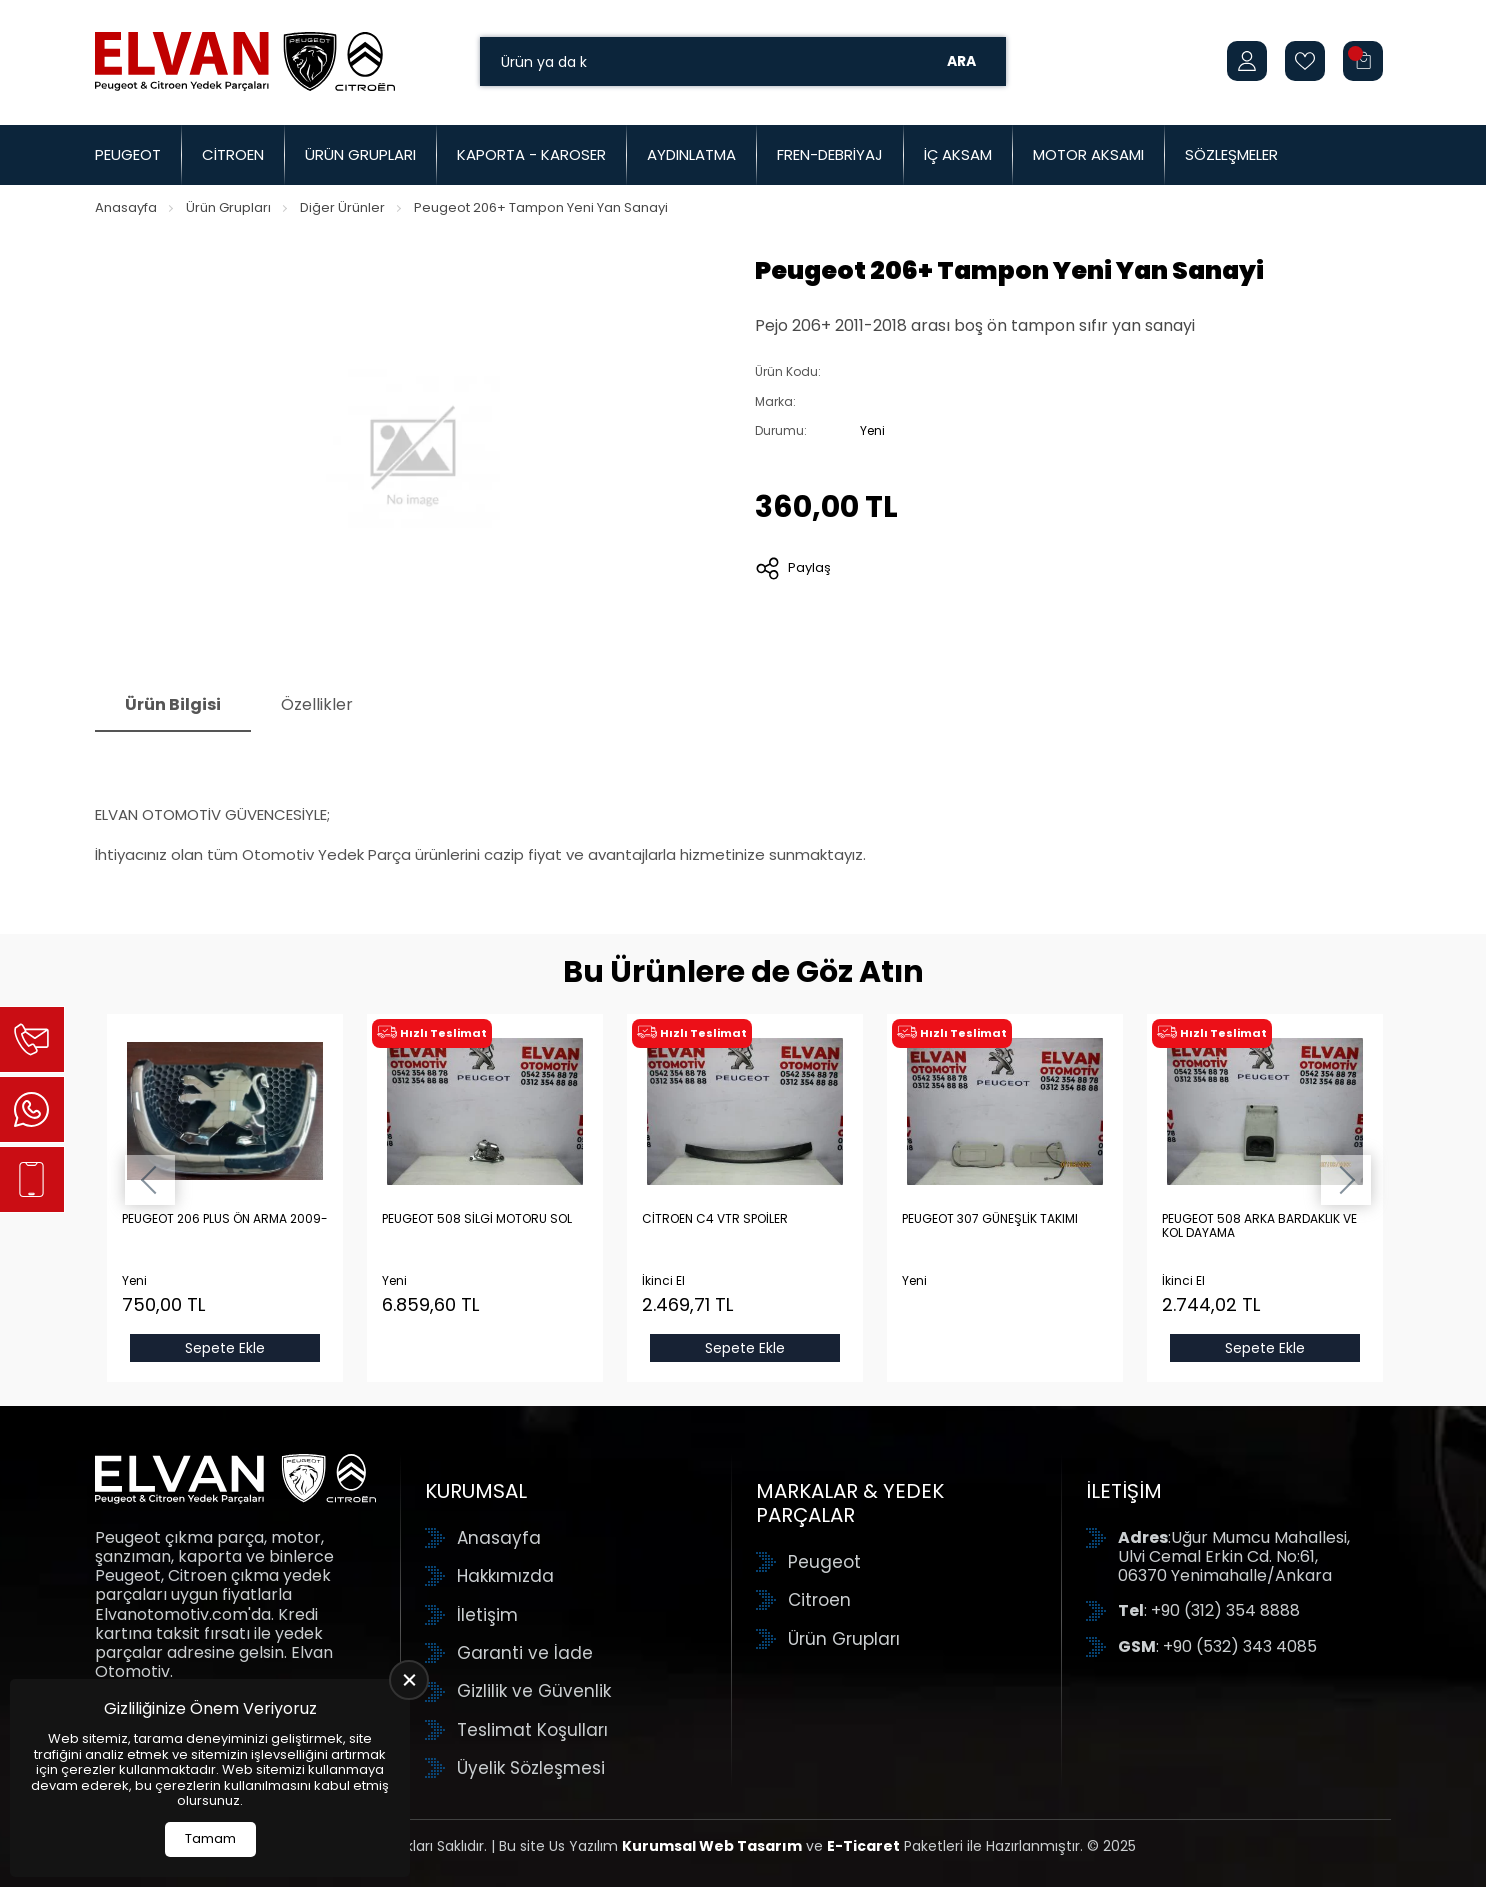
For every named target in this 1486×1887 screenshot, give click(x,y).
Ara (961, 61)
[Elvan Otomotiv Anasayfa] (245, 61)
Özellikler (317, 704)
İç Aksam (958, 154)
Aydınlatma (691, 154)
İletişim (487, 1615)
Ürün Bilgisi (173, 704)
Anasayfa (126, 207)
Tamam (210, 1838)
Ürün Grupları (360, 154)
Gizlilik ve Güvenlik (534, 1691)
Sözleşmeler (1231, 154)
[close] (409, 1680)
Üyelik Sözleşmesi (531, 1768)
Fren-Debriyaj (830, 154)
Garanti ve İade (525, 1653)
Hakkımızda (505, 1576)
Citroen (233, 154)
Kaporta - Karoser (531, 154)
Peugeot (128, 154)
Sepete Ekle (225, 1348)
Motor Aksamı (1088, 154)
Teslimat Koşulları (532, 1730)
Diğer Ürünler (342, 207)
